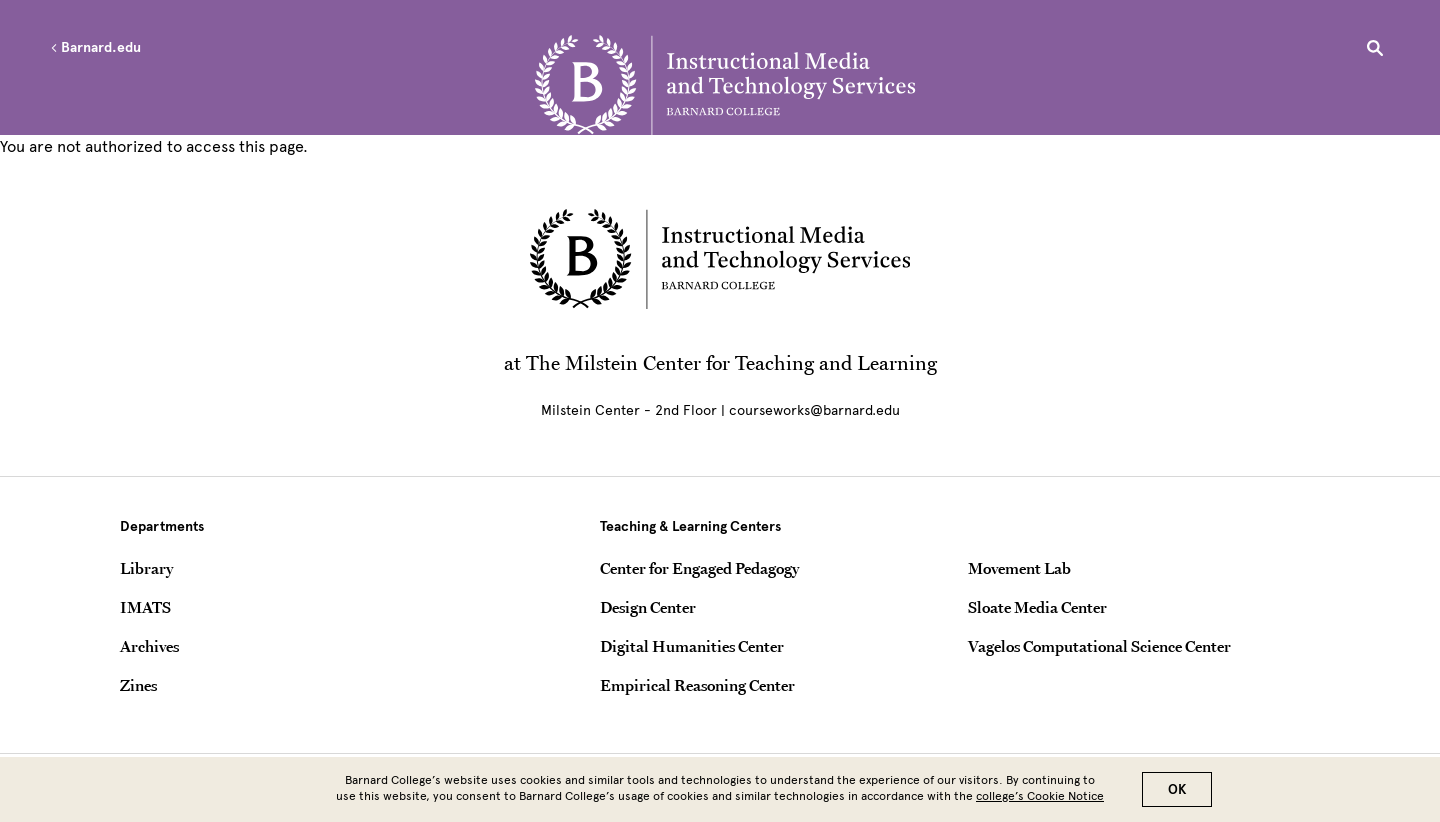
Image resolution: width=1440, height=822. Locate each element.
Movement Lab (1019, 568)
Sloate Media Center (1037, 607)
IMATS (145, 607)
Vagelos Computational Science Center (1099, 646)
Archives (149, 646)
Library (146, 568)
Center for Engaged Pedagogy (699, 568)
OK (1177, 792)
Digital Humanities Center (692, 646)
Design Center (648, 607)
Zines (138, 685)
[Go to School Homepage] (725, 85)
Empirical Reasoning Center (697, 685)
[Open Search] (1375, 51)
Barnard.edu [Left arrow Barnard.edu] (95, 48)
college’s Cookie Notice (1040, 799)
